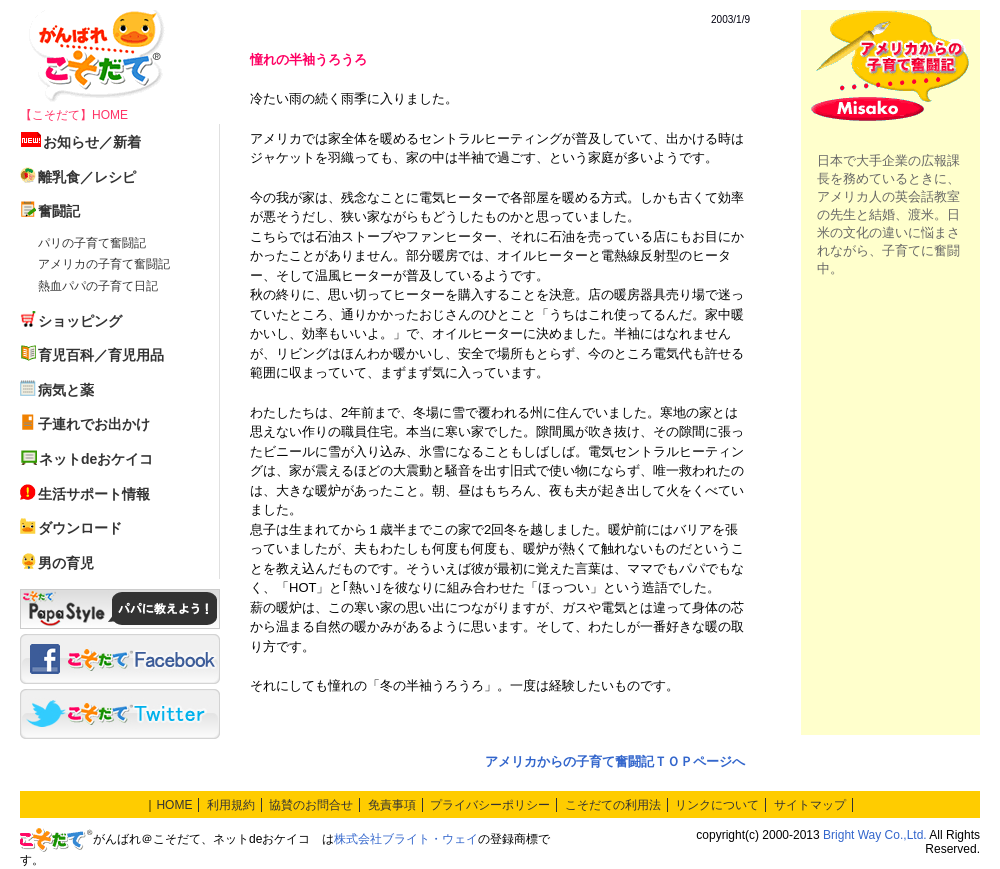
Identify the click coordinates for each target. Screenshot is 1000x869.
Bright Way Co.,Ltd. (875, 835)
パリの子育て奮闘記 (92, 243)
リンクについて (717, 805)
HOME (174, 805)
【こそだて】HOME (74, 115)
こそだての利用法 (613, 805)
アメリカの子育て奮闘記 (104, 264)
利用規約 (231, 805)
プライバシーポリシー (490, 805)
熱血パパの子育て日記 (98, 286)
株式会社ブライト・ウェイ (406, 839)
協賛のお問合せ (311, 805)
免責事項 (392, 805)
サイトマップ (810, 805)
